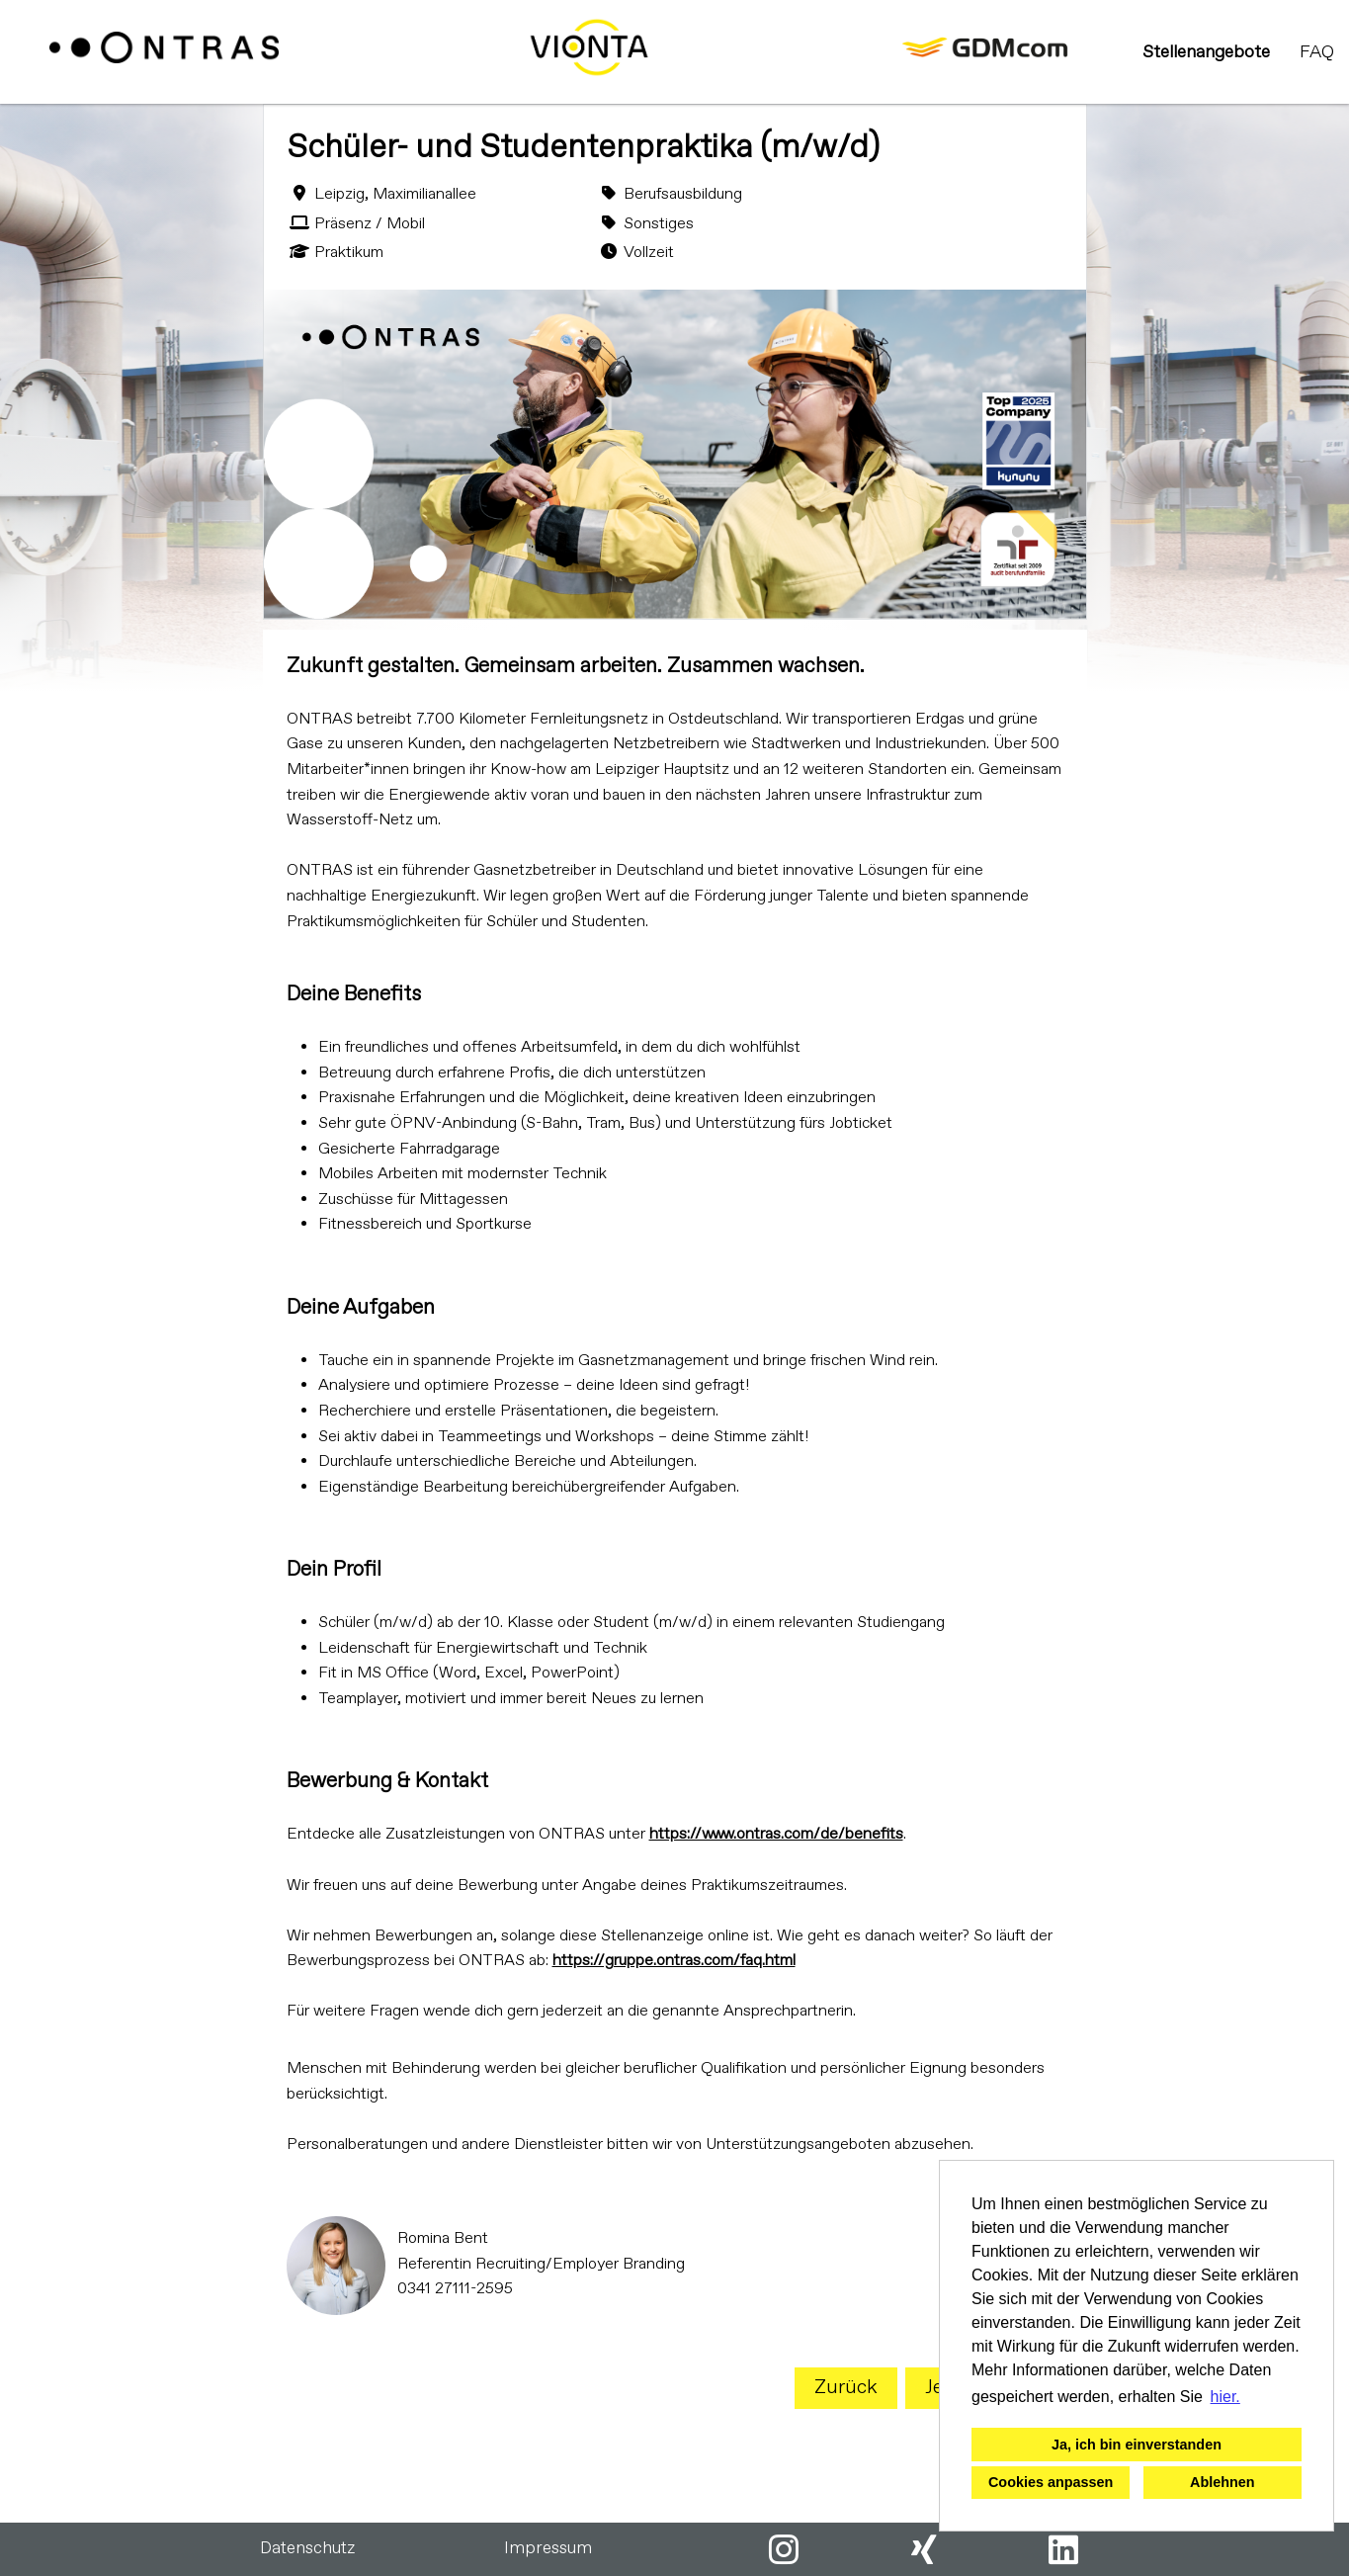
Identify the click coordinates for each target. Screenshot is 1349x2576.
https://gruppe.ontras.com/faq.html (674, 1960)
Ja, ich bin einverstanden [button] (1137, 2444)
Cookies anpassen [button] (1050, 2482)
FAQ (1317, 52)
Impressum (548, 2548)
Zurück (846, 2387)
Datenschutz (307, 2548)
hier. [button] (1225, 2396)
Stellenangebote (1206, 52)
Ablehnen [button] (1222, 2482)
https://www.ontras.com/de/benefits (776, 1834)
